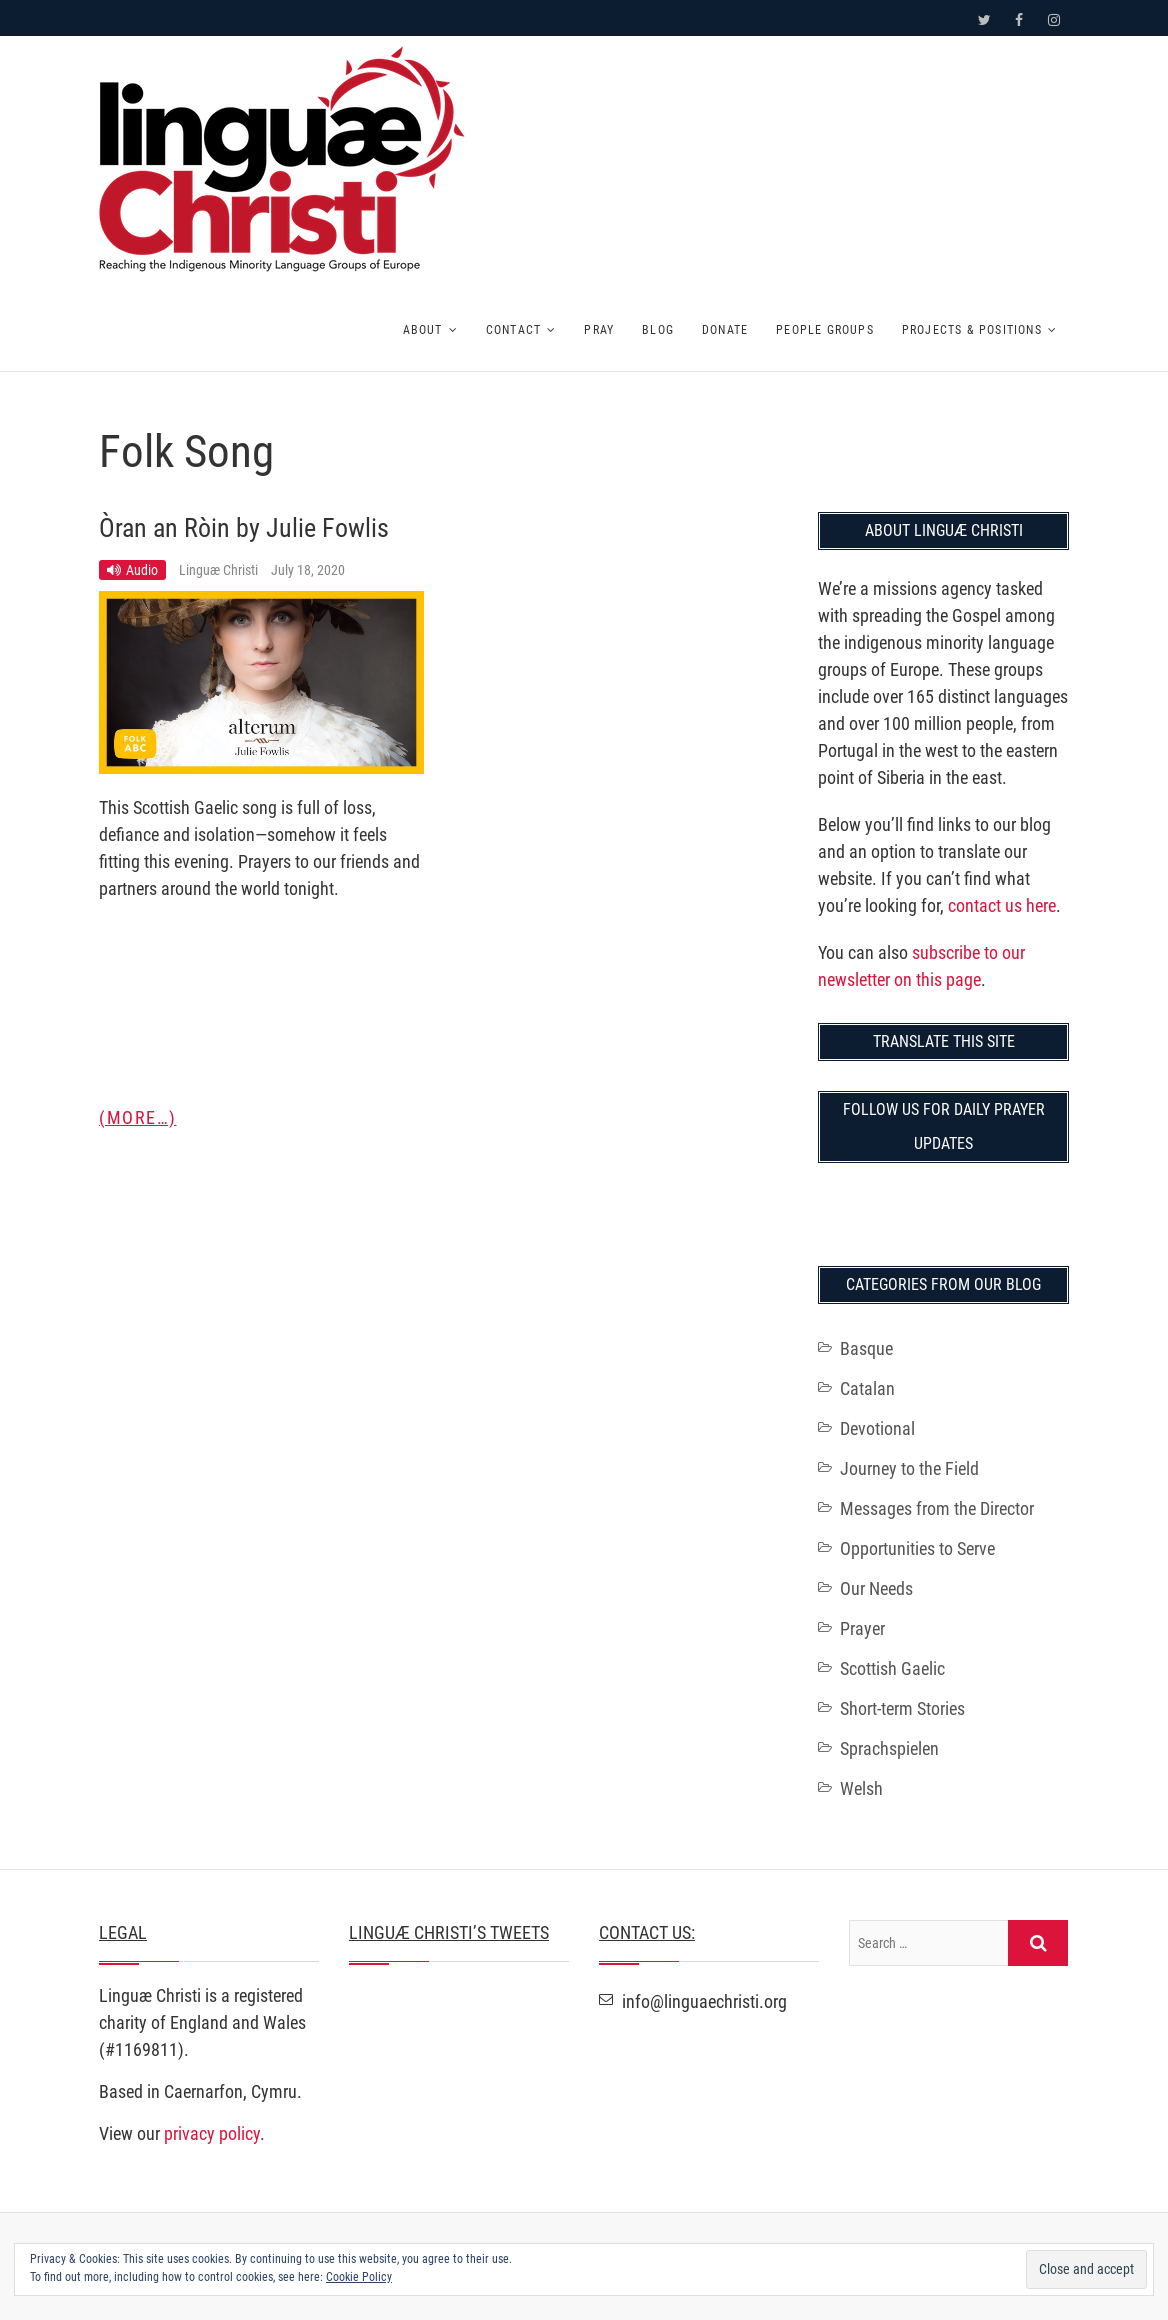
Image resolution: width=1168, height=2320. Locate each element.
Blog (658, 330)
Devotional (877, 1428)
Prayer (862, 1628)
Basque (866, 1348)
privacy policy (212, 2133)
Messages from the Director (937, 1508)
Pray (599, 330)
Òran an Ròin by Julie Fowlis (244, 528)
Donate (725, 330)
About (423, 330)
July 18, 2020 (308, 570)
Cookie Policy (359, 2277)
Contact (513, 330)
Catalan (867, 1388)
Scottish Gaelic (892, 1668)
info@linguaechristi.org (693, 2001)
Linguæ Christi (220, 570)
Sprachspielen (889, 1748)
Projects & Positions (972, 330)
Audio (142, 570)
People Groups (825, 330)
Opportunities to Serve (917, 1548)
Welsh (861, 1788)
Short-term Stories (902, 1708)
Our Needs (876, 1588)
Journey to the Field (909, 1468)
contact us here (1002, 905)
